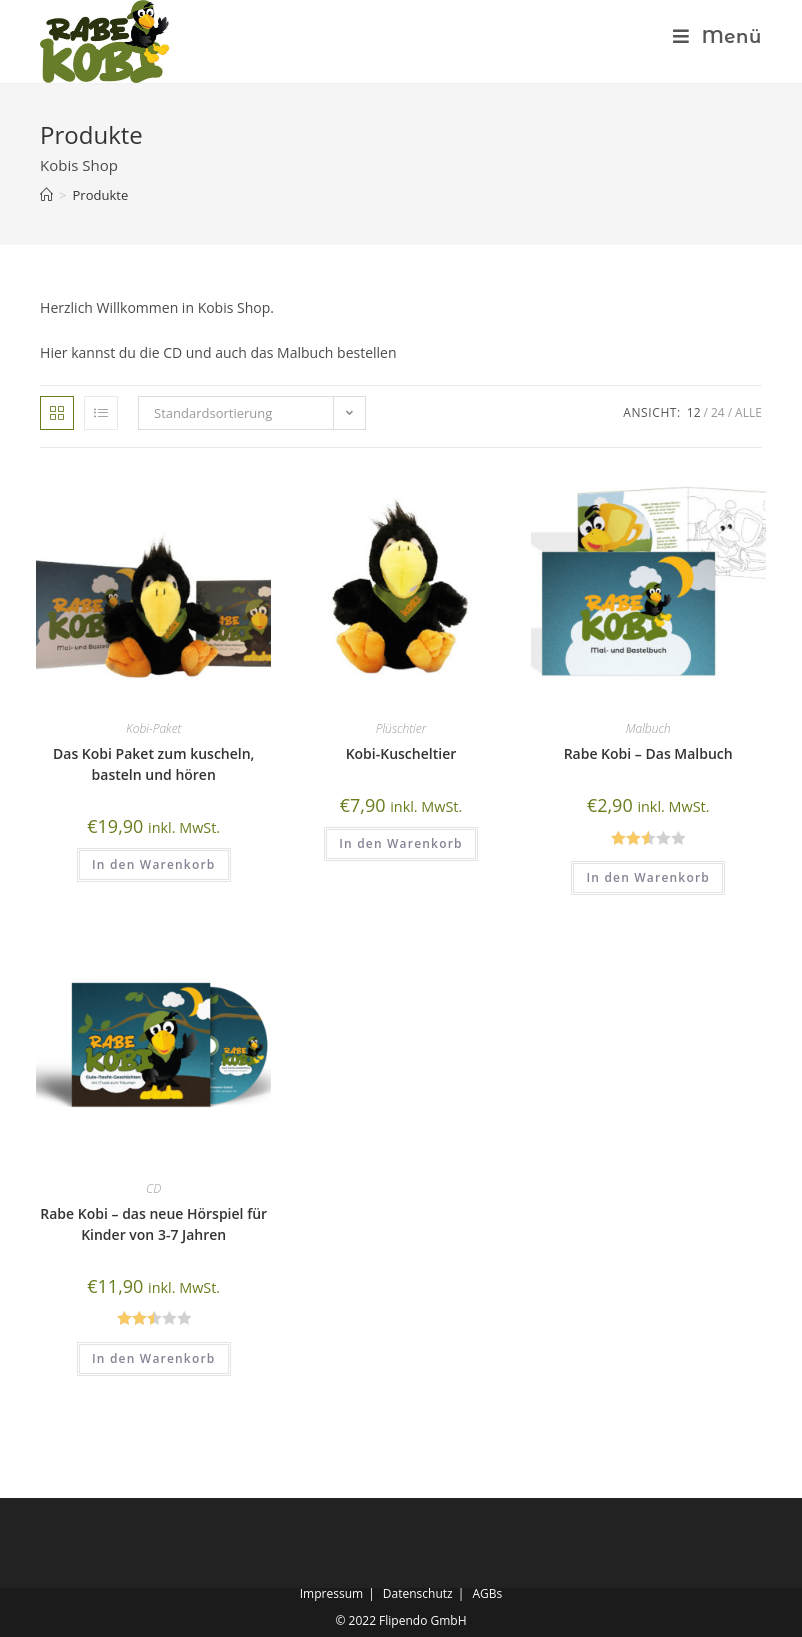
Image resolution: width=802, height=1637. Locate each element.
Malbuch (648, 728)
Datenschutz (418, 1593)
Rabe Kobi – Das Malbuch (648, 753)
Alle (748, 412)
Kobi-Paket (153, 728)
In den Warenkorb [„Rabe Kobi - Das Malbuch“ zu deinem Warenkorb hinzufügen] (648, 877)
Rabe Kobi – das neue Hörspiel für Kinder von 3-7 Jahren (153, 1224)
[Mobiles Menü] (709, 37)
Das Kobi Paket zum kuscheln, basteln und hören (153, 764)
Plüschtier (401, 728)
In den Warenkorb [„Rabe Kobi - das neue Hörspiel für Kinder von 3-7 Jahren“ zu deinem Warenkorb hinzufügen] (154, 1358)
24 (718, 412)
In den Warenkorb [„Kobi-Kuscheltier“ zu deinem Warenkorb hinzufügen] (401, 843)
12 (694, 412)
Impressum (331, 1593)
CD (153, 1188)
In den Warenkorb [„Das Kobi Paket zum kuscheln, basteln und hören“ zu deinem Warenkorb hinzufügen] (154, 864)
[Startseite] (46, 195)
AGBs (487, 1593)
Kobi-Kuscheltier (401, 753)
